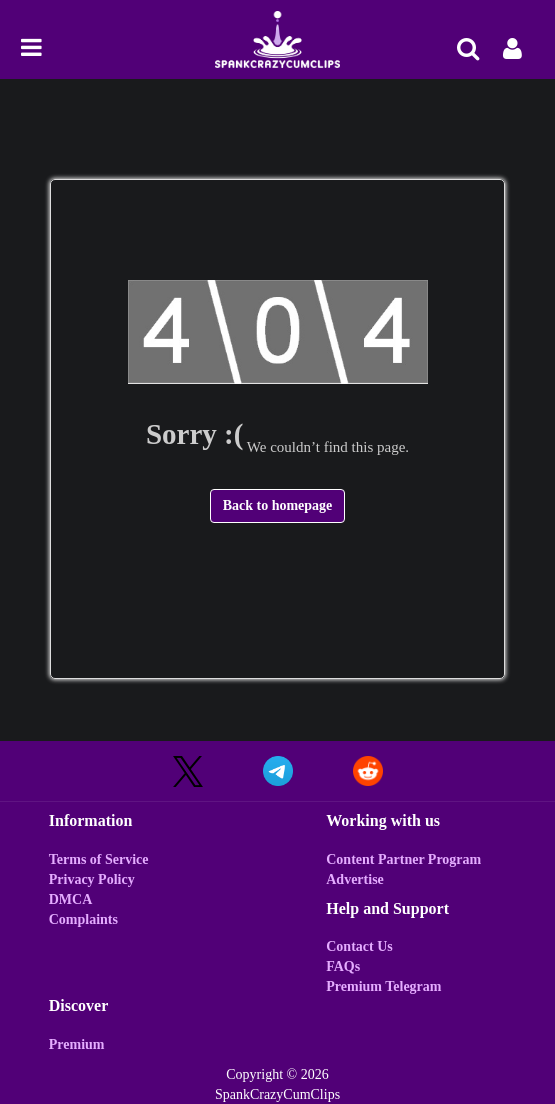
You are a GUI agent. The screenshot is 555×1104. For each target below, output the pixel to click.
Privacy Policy (92, 879)
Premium (77, 1044)
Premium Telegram (383, 986)
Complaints (83, 919)
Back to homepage (278, 505)
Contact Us (359, 946)
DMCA (71, 899)
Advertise (355, 879)
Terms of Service (99, 859)
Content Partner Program (403, 859)
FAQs (343, 966)
